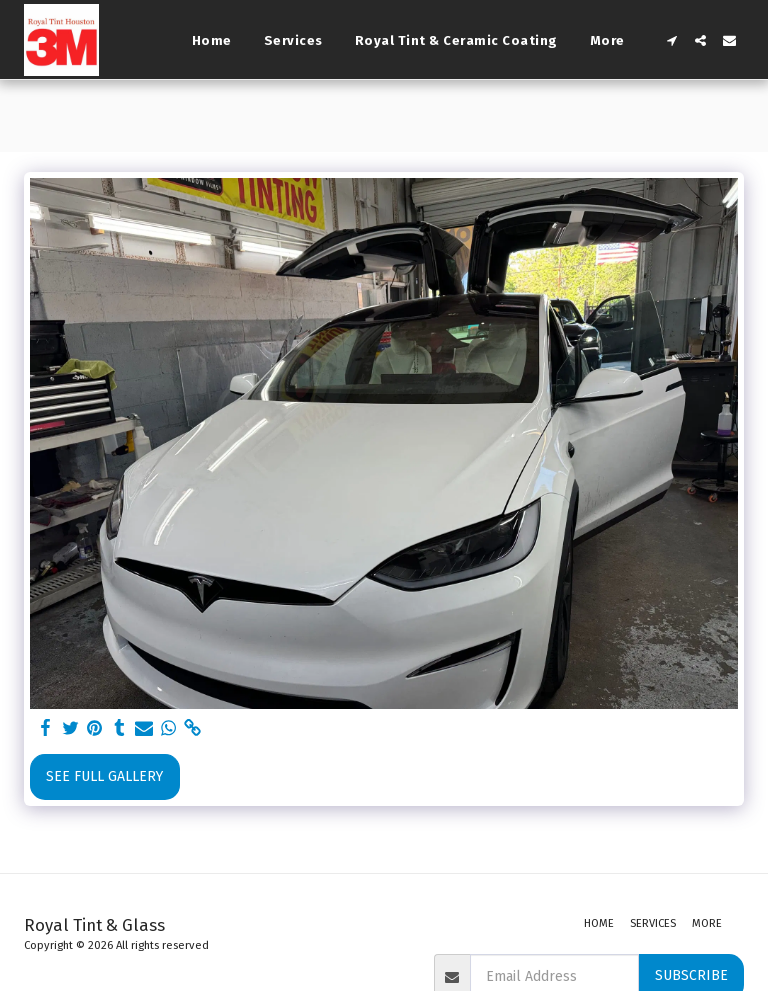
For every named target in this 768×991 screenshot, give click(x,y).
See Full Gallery (104, 776)
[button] (671, 40)
